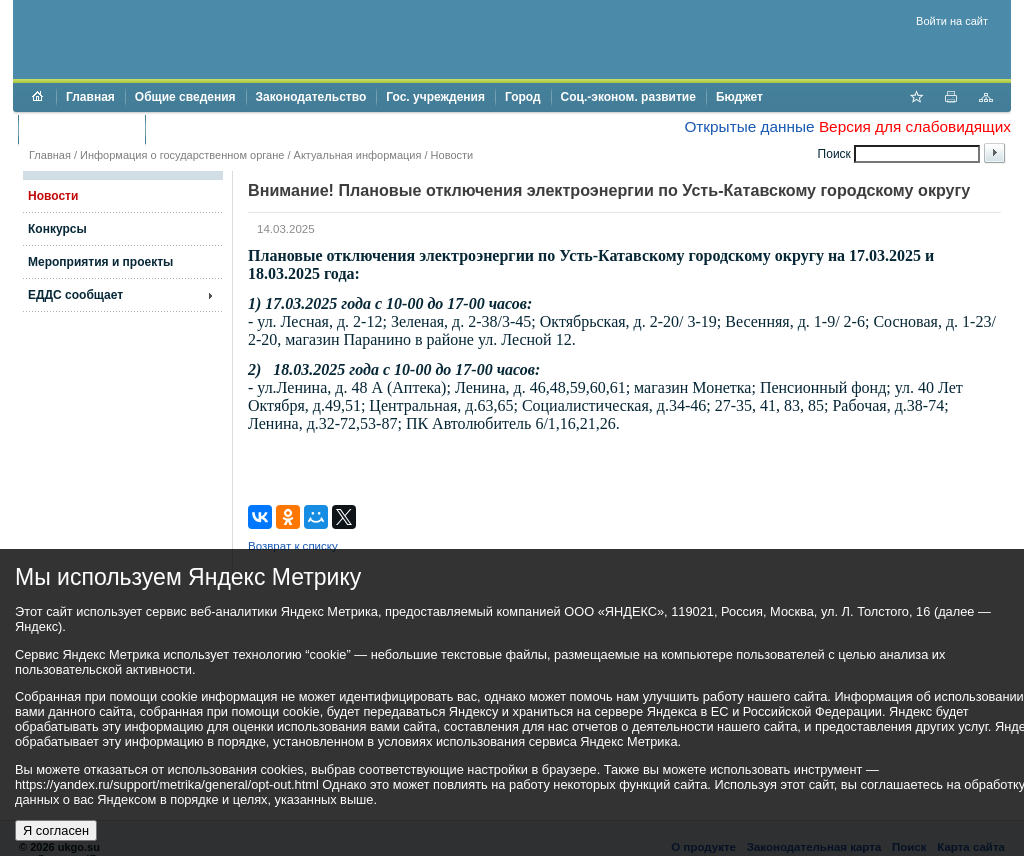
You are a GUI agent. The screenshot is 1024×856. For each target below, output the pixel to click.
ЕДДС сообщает (75, 295)
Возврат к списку (293, 546)
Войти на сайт (952, 21)
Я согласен (56, 830)
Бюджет (739, 97)
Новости (452, 155)
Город (523, 97)
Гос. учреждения (435, 97)
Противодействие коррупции (241, 129)
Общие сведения (185, 97)
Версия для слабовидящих (915, 126)
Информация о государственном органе (182, 155)
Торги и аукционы (81, 129)
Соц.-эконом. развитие (628, 97)
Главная (90, 97)
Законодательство (311, 97)
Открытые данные (749, 126)
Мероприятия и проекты (100, 262)
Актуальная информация (358, 155)
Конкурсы (57, 229)
